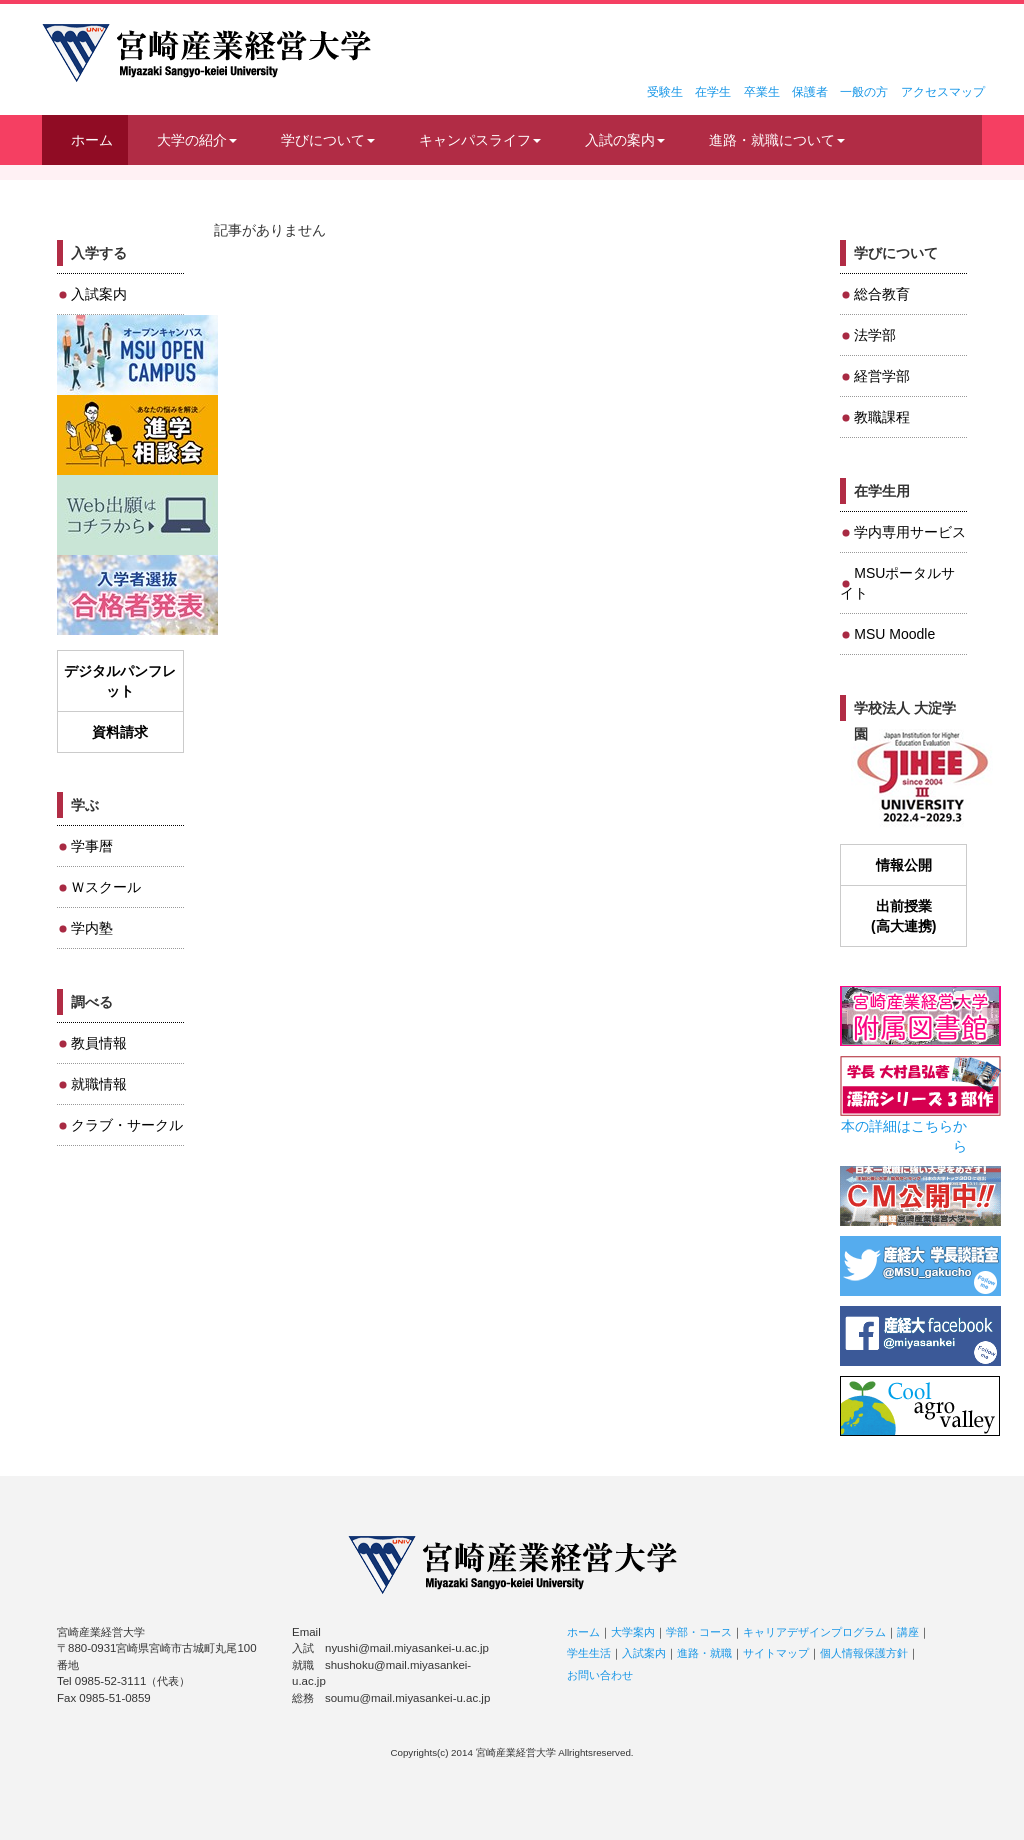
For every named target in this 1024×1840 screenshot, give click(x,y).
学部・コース (699, 1632)
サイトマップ (776, 1653)
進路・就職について (777, 140)
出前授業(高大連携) (903, 916)
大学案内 (633, 1632)
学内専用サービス (910, 532)
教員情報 (99, 1043)
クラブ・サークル (127, 1125)
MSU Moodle (894, 634)
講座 (908, 1632)
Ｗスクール (106, 887)
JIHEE (920, 778)
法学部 (875, 335)
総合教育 (882, 294)
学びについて (328, 140)
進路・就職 (704, 1653)
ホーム (92, 140)
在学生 (713, 92)
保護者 (810, 92)
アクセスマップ (943, 92)
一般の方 (864, 92)
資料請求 (120, 732)
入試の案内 (625, 140)
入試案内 (99, 294)
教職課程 (882, 417)
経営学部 (882, 376)
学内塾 (92, 928)
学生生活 (589, 1653)
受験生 (665, 92)
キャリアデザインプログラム (814, 1632)
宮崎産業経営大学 (206, 53)
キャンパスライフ (480, 140)
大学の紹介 (197, 140)
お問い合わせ (600, 1675)
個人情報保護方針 (864, 1653)
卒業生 (762, 92)
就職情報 (99, 1084)
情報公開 (904, 865)
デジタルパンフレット (120, 681)
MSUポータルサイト (897, 583)
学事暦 (92, 846)
